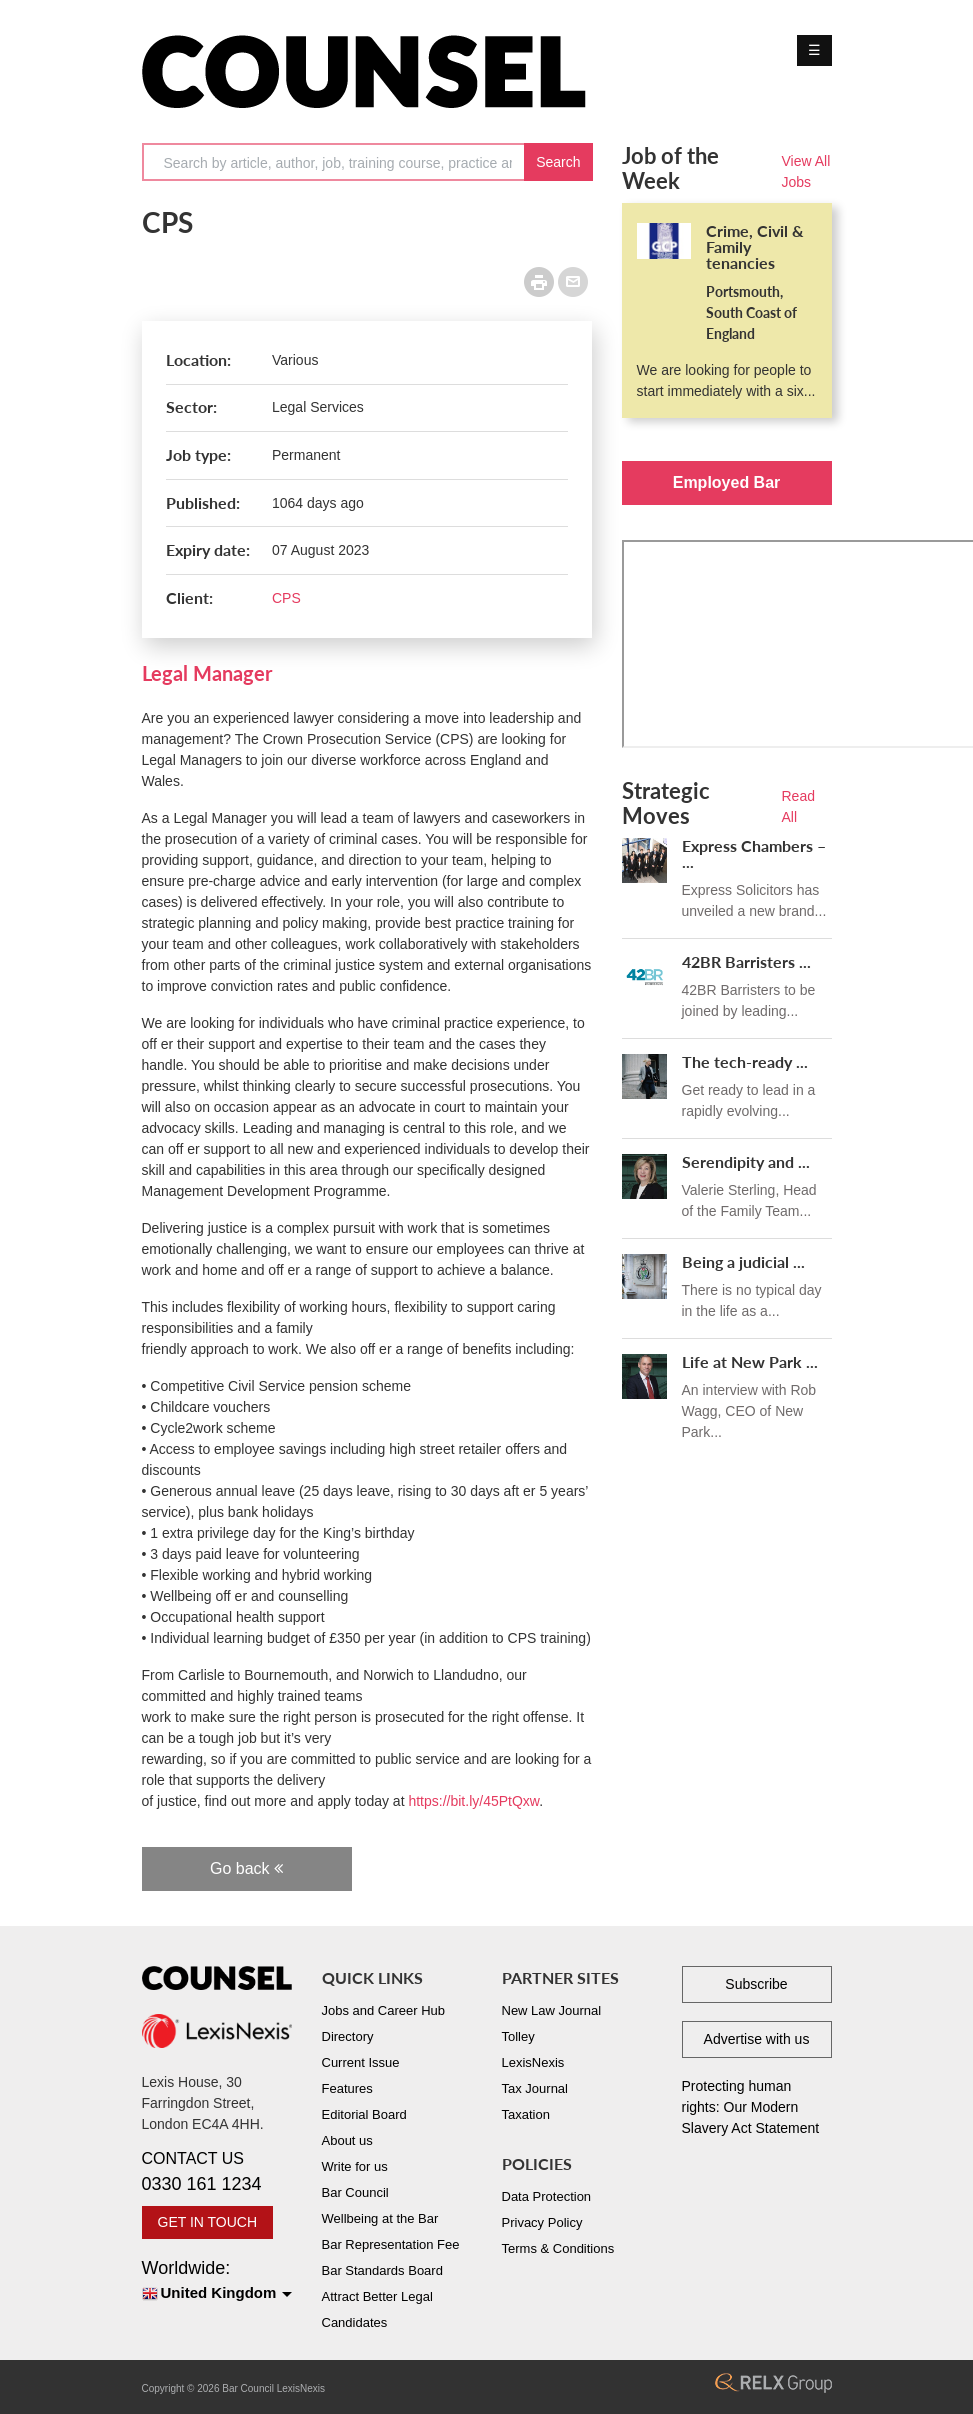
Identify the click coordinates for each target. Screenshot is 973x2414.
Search (558, 162)
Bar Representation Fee (391, 2244)
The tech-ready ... (745, 1061)
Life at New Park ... (750, 1361)
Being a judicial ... (743, 1261)
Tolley (518, 2036)
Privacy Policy (542, 2222)
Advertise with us (757, 2039)
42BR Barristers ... (746, 961)
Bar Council (355, 2192)
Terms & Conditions (558, 2248)
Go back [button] (246, 1868)
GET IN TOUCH (208, 2222)
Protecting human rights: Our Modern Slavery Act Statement (751, 2107)
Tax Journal (535, 2088)
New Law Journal (552, 2010)
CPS (286, 598)
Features (347, 2088)
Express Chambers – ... (754, 853)
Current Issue (361, 2062)
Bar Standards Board (382, 2270)
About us (347, 2140)
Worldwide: (217, 2281)
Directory (348, 2036)
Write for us (355, 2166)
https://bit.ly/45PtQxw (473, 1801)
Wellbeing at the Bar (380, 2218)
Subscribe (756, 1984)
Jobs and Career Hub (384, 2010)
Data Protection (547, 2196)
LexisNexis (533, 2062)
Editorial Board (364, 2114)
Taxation (526, 2114)
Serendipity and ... (746, 1161)
